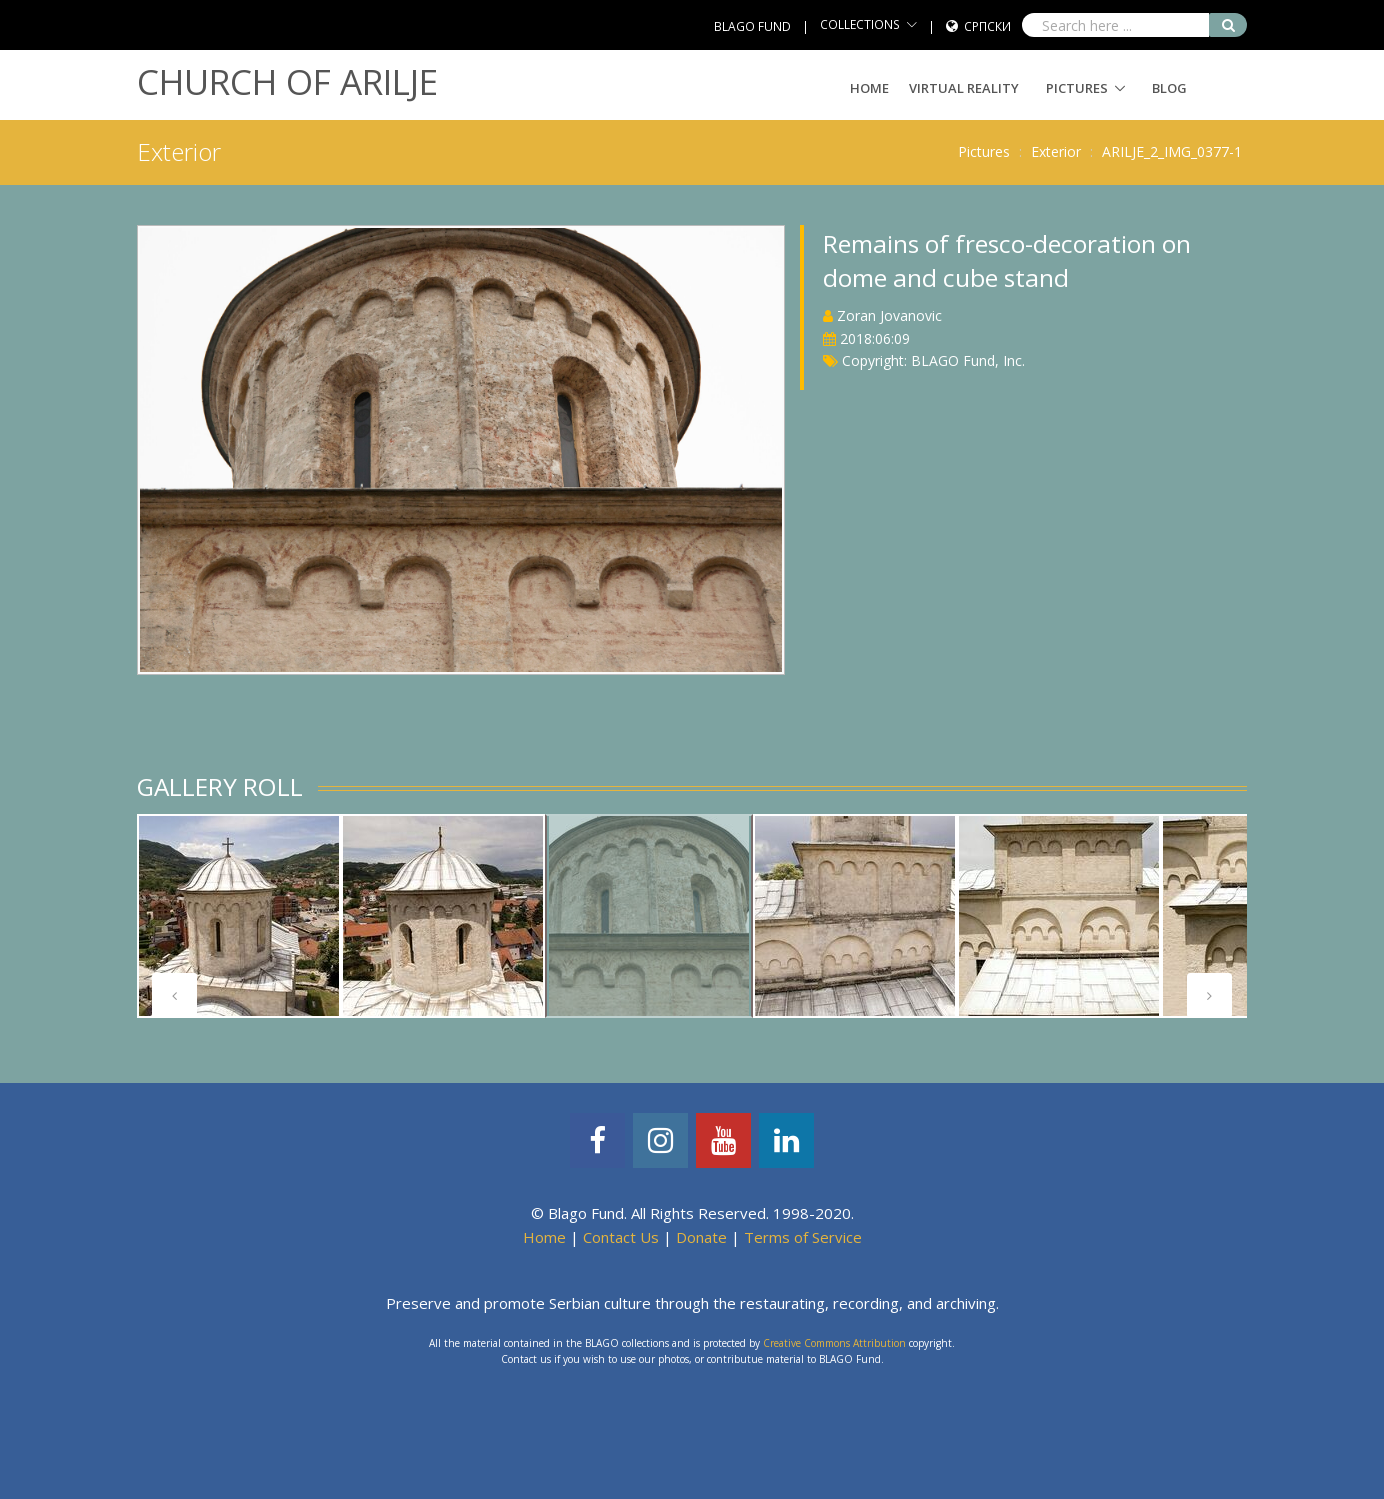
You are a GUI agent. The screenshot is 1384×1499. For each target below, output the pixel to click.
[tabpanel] (239, 916)
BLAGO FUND (752, 26)
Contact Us (621, 1237)
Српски (987, 26)
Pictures (1077, 88)
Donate (701, 1237)
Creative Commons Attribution (834, 1343)
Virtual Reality (964, 88)
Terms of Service (803, 1237)
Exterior (1056, 151)
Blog (1169, 88)
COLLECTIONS (860, 24)
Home (869, 88)
